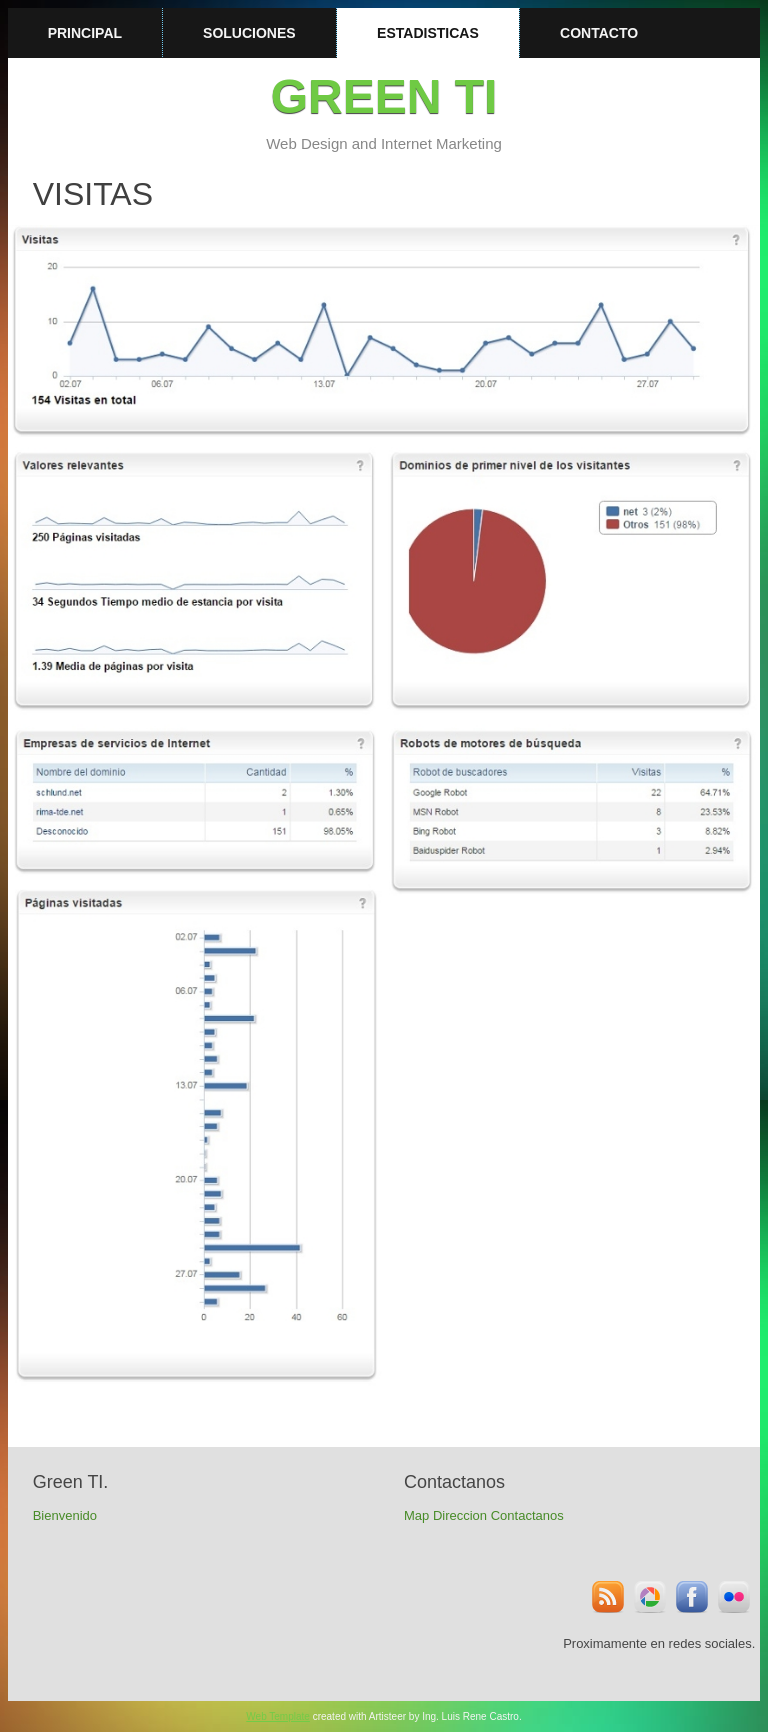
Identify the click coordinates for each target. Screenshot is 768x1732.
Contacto (599, 33)
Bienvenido (65, 1515)
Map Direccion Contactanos (484, 1515)
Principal (85, 33)
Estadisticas (428, 33)
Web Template (278, 1716)
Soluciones (249, 33)
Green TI (384, 96)
